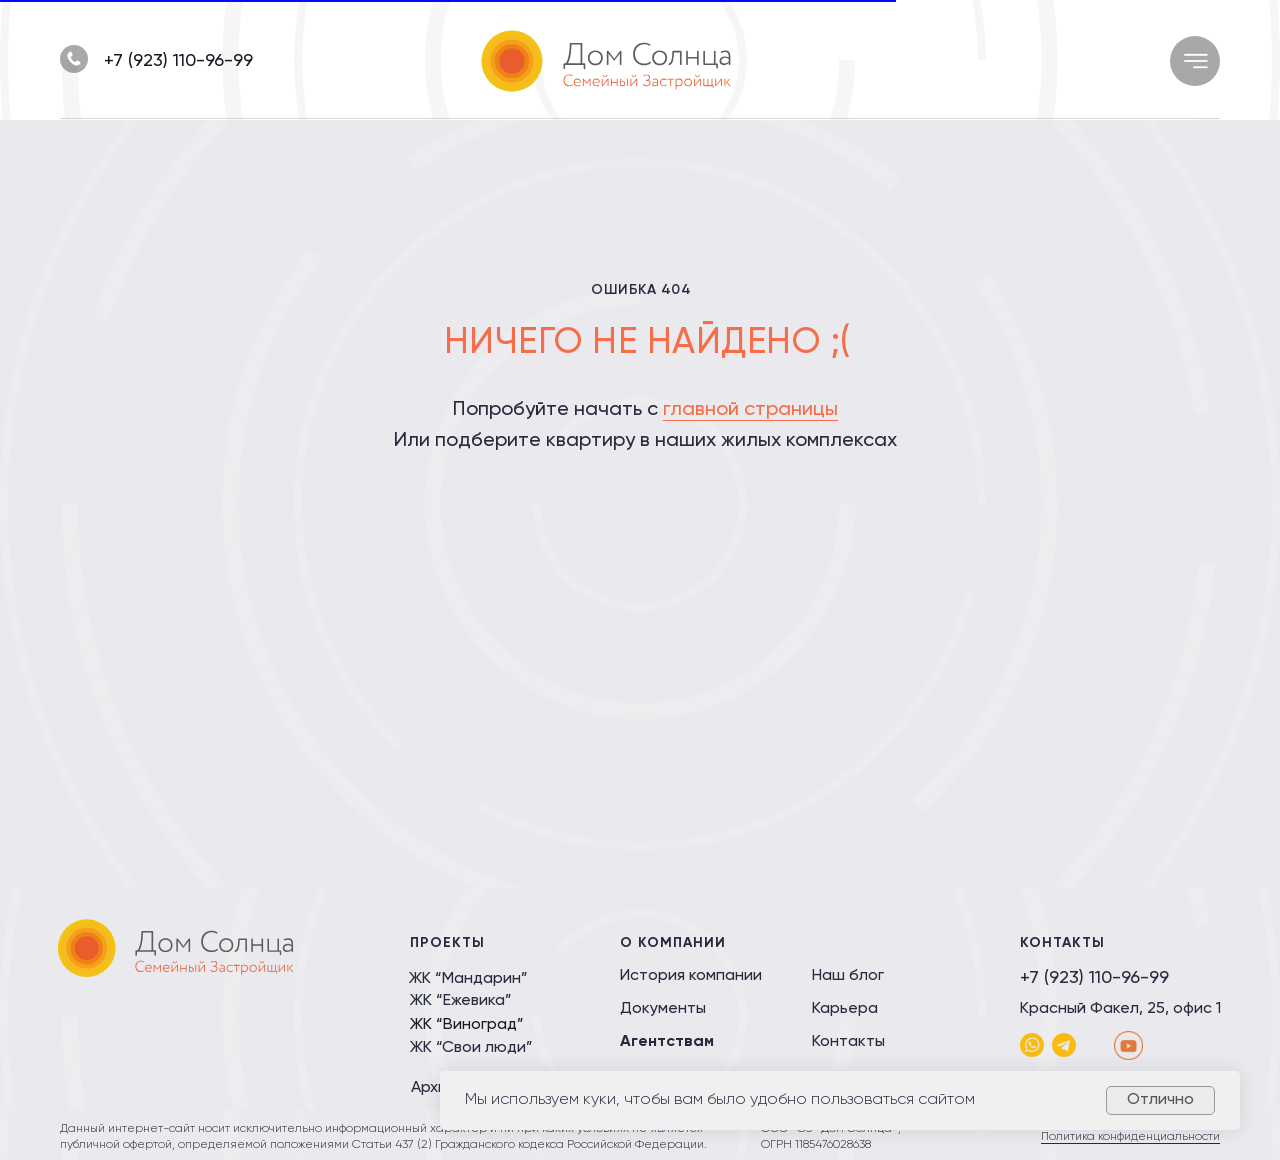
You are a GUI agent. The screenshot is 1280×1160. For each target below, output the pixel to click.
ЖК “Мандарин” (468, 979)
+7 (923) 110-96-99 (178, 61)
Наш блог (848, 976)
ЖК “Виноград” (467, 1025)
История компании (691, 976)
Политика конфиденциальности (1130, 1137)
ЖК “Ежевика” (461, 1001)
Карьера (845, 1009)
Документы (663, 1009)
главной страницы (750, 410)
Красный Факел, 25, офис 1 (1120, 1009)
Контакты (848, 1042)
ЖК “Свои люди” (471, 1048)
